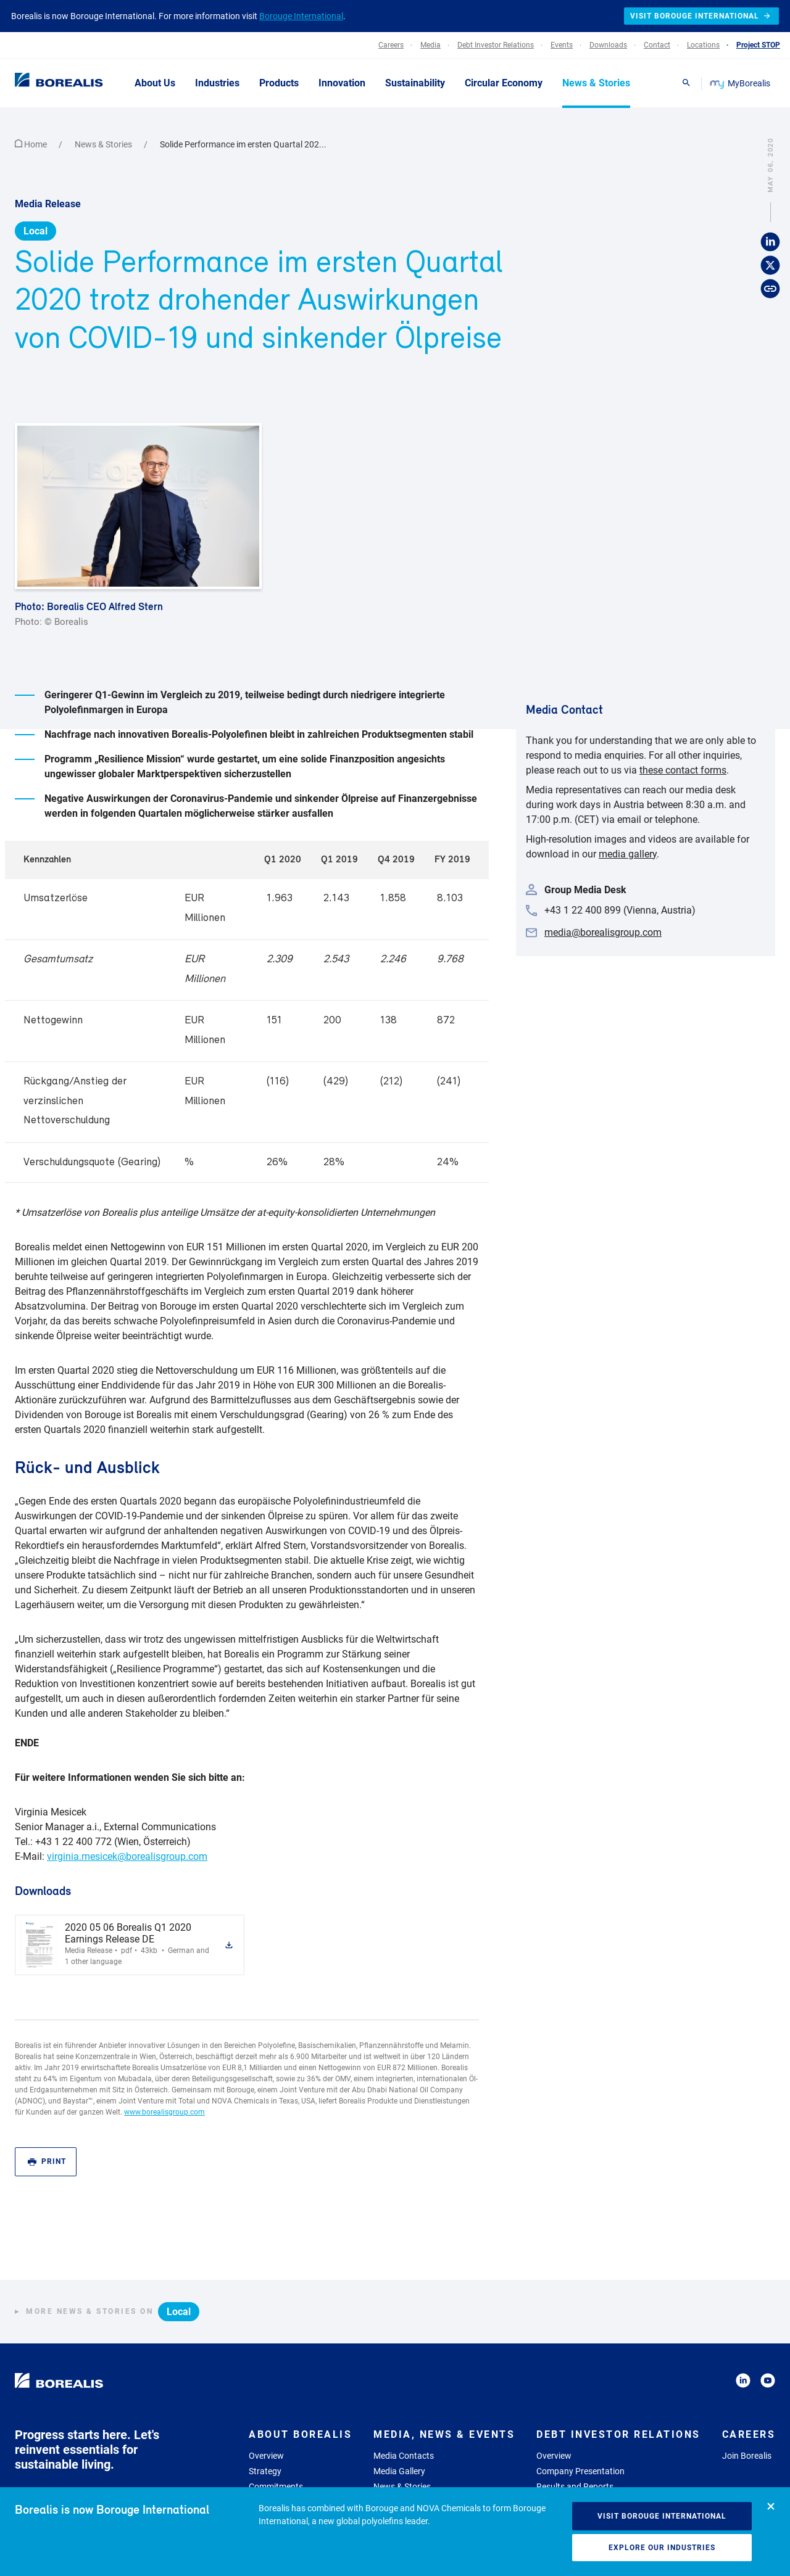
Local (35, 231)
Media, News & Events (444, 2434)
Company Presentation (580, 2471)
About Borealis (300, 2434)
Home (32, 144)
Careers (749, 2434)
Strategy (265, 2471)
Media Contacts (403, 2456)
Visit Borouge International (661, 2516)
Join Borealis (746, 2456)
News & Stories (104, 144)
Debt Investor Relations (618, 2434)
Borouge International (301, 16)
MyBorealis (741, 83)
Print (47, 2161)
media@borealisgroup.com (603, 932)
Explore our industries (662, 2547)
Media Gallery (399, 2471)
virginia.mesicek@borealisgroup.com (127, 1856)
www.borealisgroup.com (164, 2112)
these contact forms (682, 770)
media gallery (628, 854)
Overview (266, 2456)
